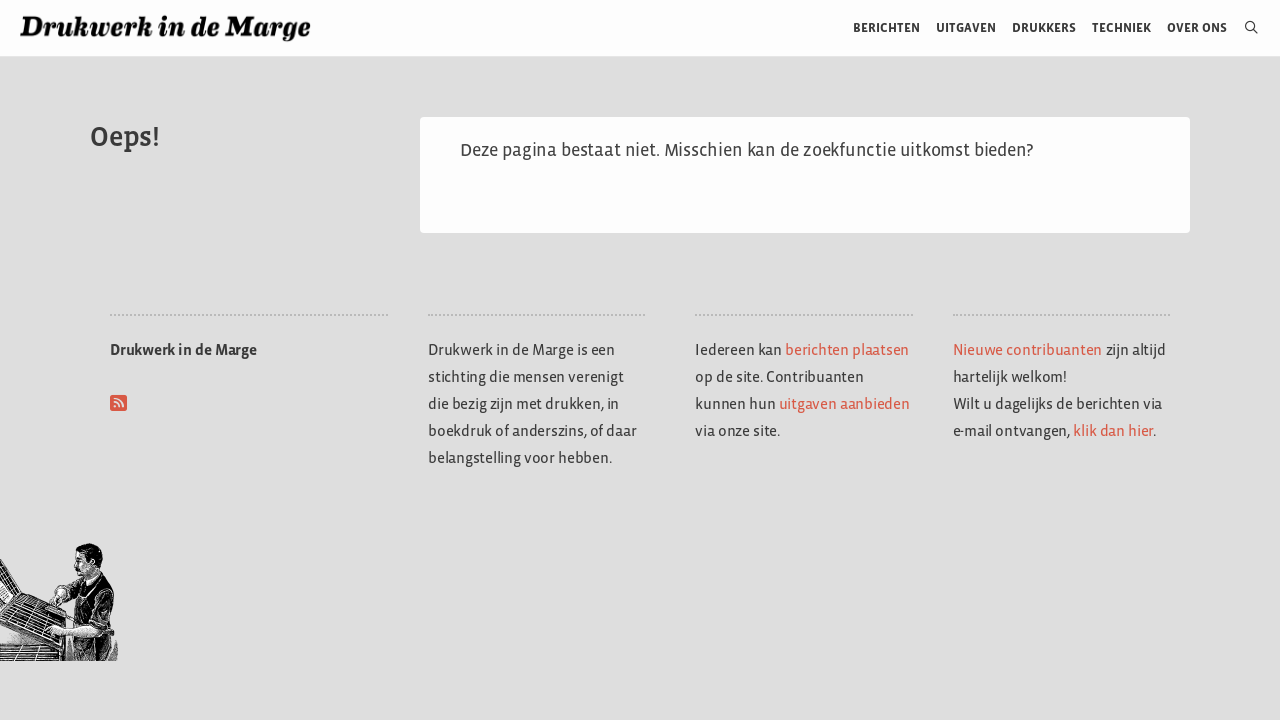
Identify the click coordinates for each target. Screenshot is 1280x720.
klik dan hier (1113, 430)
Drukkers (1044, 27)
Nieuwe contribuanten (1028, 349)
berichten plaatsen (847, 349)
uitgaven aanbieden (844, 403)
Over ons (1197, 27)
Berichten (886, 27)
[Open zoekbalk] (1243, 28)
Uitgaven (966, 27)
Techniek (1121, 27)
